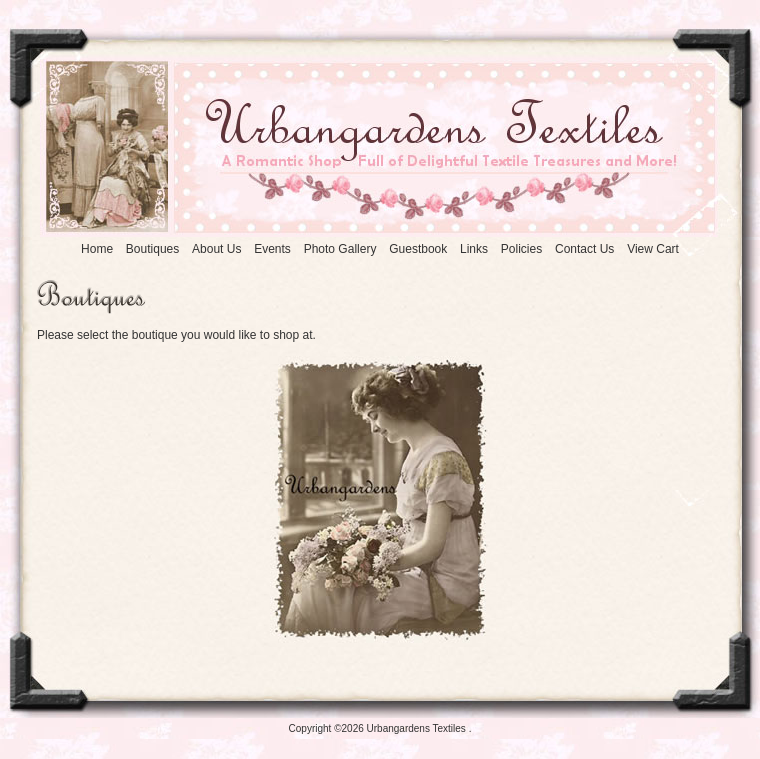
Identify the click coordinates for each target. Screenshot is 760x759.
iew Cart (653, 249)
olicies (521, 249)
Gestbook (418, 249)
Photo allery (340, 249)
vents (272, 249)
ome (97, 249)
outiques (152, 249)
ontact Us (584, 249)
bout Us (216, 249)
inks (474, 249)
